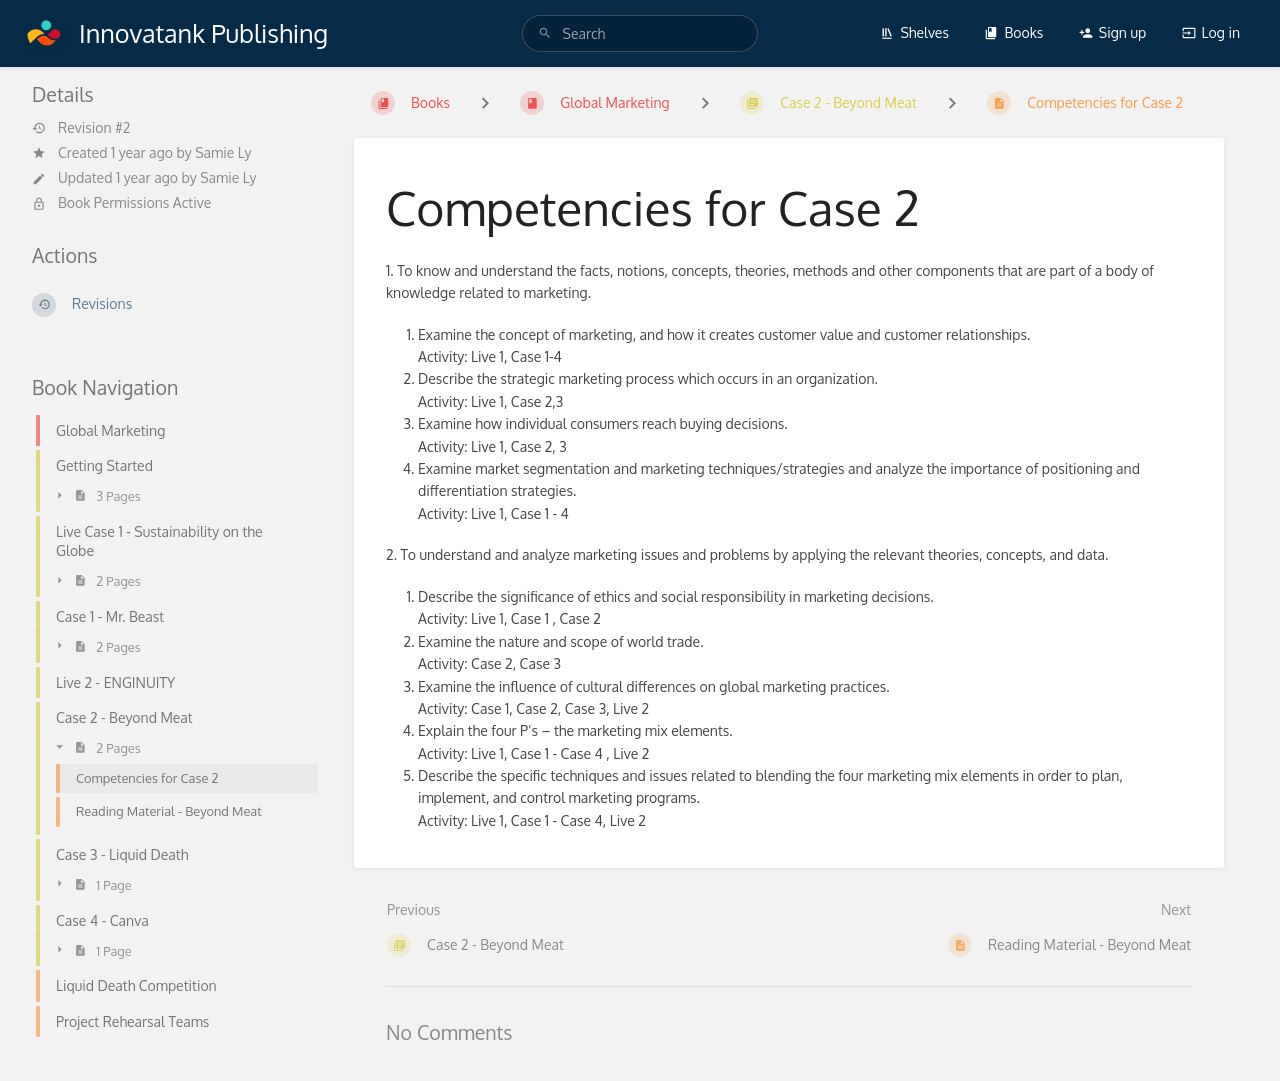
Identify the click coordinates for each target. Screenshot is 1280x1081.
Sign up (1112, 32)
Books (1013, 32)
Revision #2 (81, 128)
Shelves (914, 32)
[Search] (545, 33)
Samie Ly (223, 152)
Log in (1211, 32)
